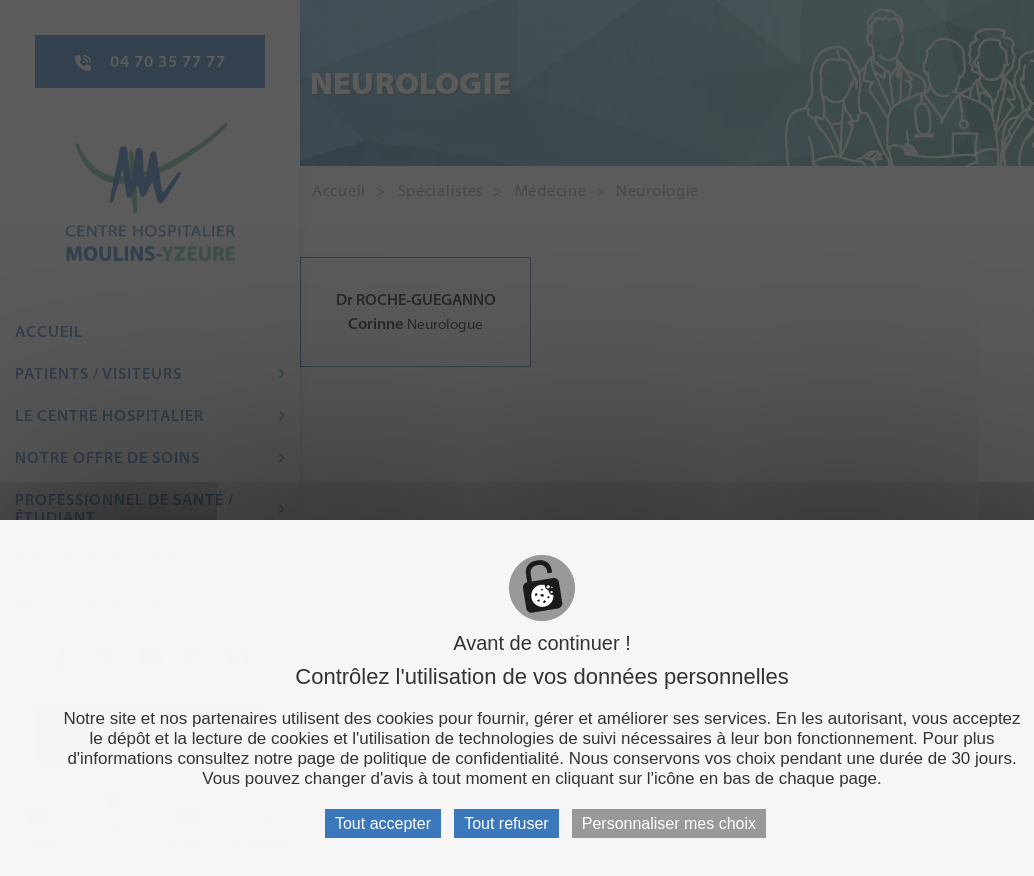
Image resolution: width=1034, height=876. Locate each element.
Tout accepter (383, 823)
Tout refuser (506, 823)
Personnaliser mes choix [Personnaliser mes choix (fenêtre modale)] (669, 823)
